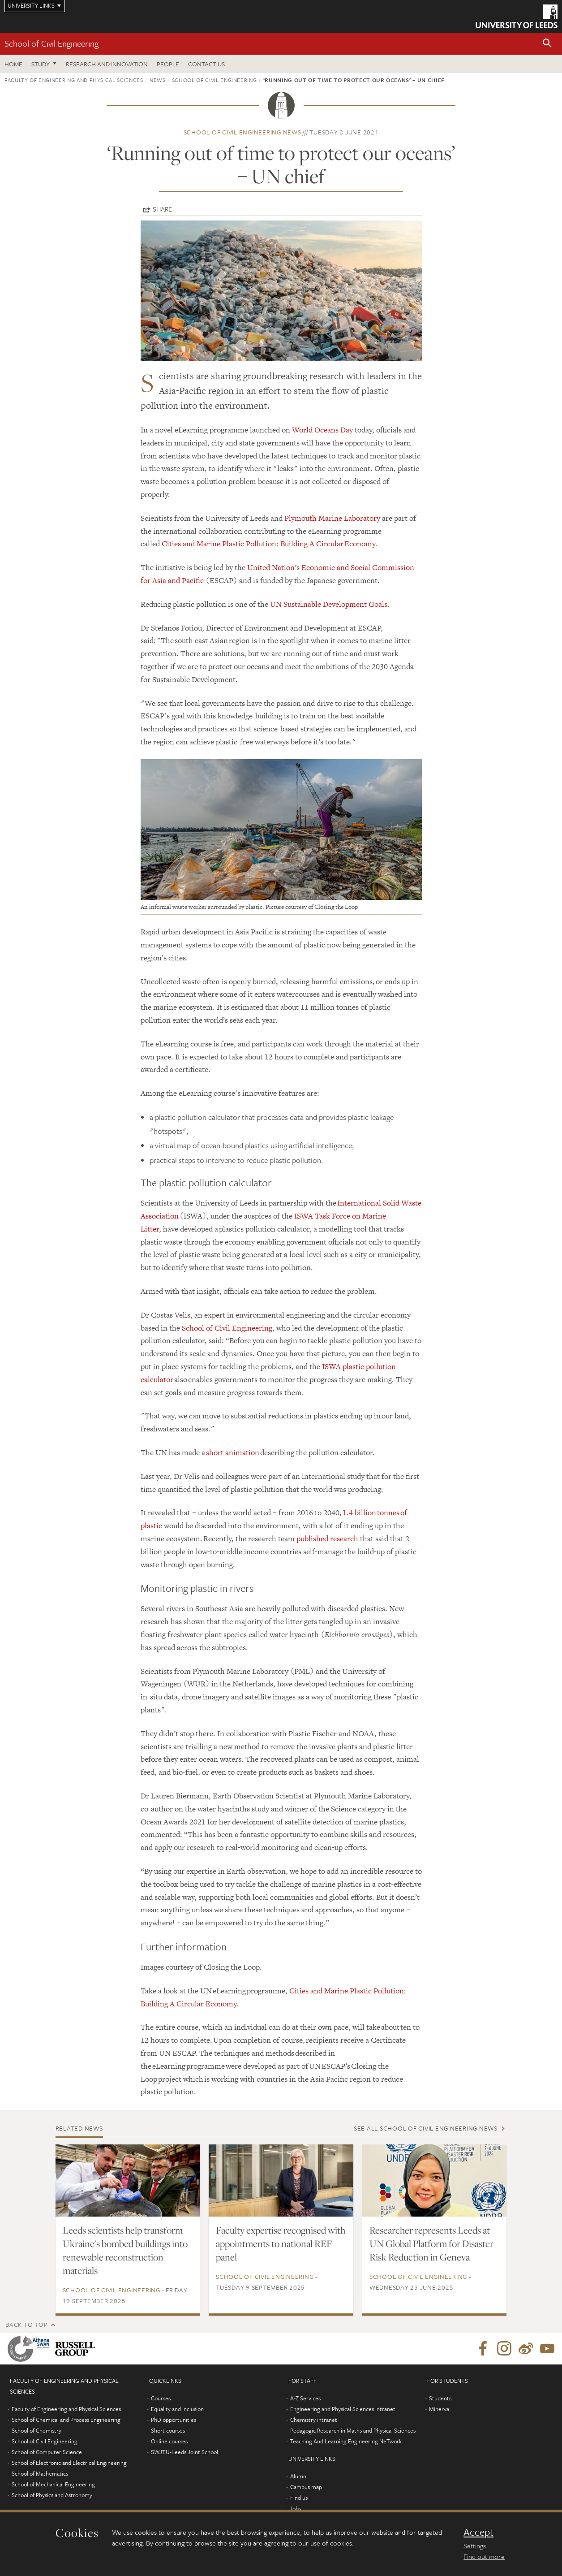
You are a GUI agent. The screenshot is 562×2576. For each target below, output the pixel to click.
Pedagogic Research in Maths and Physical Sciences (353, 2430)
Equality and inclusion (177, 2408)
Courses (161, 2398)
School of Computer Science (47, 2451)
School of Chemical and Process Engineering (66, 2419)
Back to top (26, 2324)
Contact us (206, 64)
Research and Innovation (107, 64)
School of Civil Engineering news (242, 132)
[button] (547, 44)
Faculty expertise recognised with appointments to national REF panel (280, 2243)
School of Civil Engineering (51, 43)
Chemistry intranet (313, 2419)
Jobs (295, 2508)
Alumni (299, 2476)
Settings (474, 2545)
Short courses (168, 2430)
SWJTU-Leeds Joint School (184, 2451)
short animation (232, 1452)
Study (40, 64)
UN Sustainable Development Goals (328, 604)
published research (327, 1538)
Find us (299, 2497)
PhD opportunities (173, 2419)
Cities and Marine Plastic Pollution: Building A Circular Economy (268, 543)
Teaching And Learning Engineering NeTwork (346, 2441)
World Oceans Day (322, 429)
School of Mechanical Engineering (53, 2484)
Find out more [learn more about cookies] (484, 2556)
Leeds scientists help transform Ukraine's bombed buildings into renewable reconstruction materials (125, 2250)
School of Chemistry (36, 2430)
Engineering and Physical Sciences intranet (342, 2408)
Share (162, 209)
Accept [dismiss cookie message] (478, 2532)
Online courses (169, 2441)
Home (13, 64)
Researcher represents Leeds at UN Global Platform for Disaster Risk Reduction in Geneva (431, 2243)
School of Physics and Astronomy (52, 2494)
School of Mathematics (40, 2473)
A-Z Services (305, 2398)
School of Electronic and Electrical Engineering (69, 2462)
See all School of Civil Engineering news (426, 2128)
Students (440, 2398)
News (158, 80)
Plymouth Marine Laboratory (332, 518)
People (168, 64)
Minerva (439, 2408)
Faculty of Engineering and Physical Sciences (73, 80)
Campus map (306, 2486)
